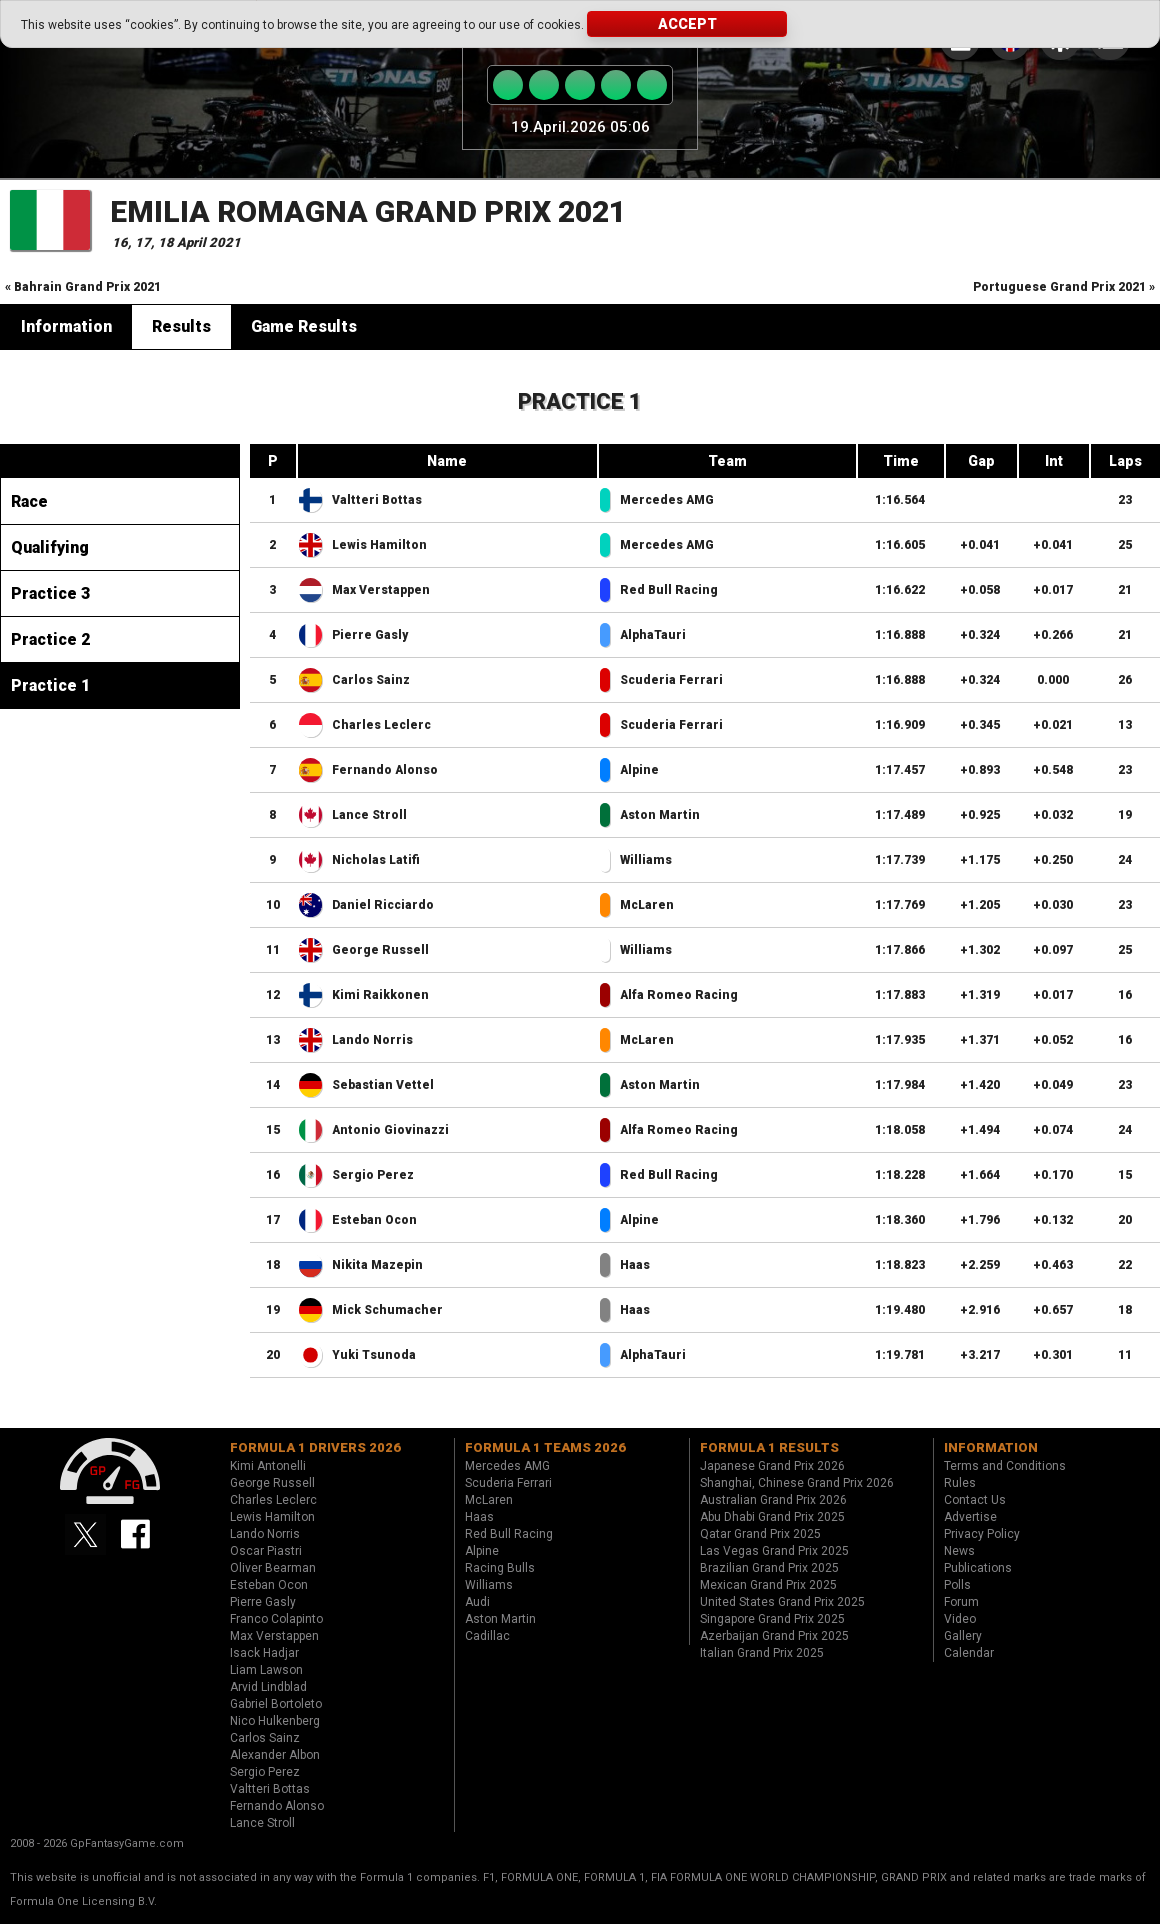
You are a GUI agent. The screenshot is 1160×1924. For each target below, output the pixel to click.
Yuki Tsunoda (374, 1355)
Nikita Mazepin (377, 1265)
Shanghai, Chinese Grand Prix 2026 (797, 1483)
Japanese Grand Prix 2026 (772, 1466)
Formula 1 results (769, 1447)
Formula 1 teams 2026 (545, 1447)
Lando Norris (372, 1040)
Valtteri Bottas (377, 500)
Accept (687, 24)
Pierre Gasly (370, 635)
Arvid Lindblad (268, 1687)
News (959, 1551)
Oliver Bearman (273, 1568)
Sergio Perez (373, 1175)
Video (960, 1619)
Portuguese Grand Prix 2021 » (1064, 287)
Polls (957, 1585)
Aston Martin (660, 815)
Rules (960, 1483)
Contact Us (975, 1500)
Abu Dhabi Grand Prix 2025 (772, 1517)
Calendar (969, 1653)
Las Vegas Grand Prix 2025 (774, 1551)
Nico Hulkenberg (275, 1721)
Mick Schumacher (387, 1310)
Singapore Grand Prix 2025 (772, 1619)
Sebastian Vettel (383, 1085)
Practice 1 (50, 685)
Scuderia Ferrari (671, 680)
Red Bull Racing (669, 590)
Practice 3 (50, 593)
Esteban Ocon (374, 1220)
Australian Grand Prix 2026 (773, 1500)
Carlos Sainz (371, 680)
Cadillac (487, 1636)
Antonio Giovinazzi (390, 1130)
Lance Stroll (369, 815)
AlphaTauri (653, 635)
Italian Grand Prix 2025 (762, 1653)
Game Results (304, 326)
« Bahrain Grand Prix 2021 (83, 287)
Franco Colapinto (276, 1619)
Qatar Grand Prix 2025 (760, 1534)
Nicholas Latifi (376, 860)
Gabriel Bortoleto (276, 1704)
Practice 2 (50, 639)
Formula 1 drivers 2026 (315, 1447)
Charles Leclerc (381, 725)
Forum (961, 1602)
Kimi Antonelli (268, 1466)
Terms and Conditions (1005, 1466)
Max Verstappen (381, 590)
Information (66, 326)
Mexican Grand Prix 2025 (768, 1585)
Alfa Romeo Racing (679, 995)
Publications (978, 1568)
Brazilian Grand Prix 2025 (769, 1568)
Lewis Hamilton (379, 545)
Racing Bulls (500, 1568)
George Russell (380, 950)
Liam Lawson (266, 1670)
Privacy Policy (982, 1534)
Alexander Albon (275, 1755)
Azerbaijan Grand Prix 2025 (774, 1636)
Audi (477, 1602)
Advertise (970, 1517)
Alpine (639, 770)
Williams (646, 860)
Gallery (963, 1636)
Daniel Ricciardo (383, 905)
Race (29, 501)
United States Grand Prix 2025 (782, 1602)
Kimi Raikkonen (380, 995)
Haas (635, 1265)
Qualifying (50, 547)
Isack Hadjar (264, 1653)
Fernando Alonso (385, 770)
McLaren (647, 905)
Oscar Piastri (266, 1551)
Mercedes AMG (667, 500)
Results (181, 326)
